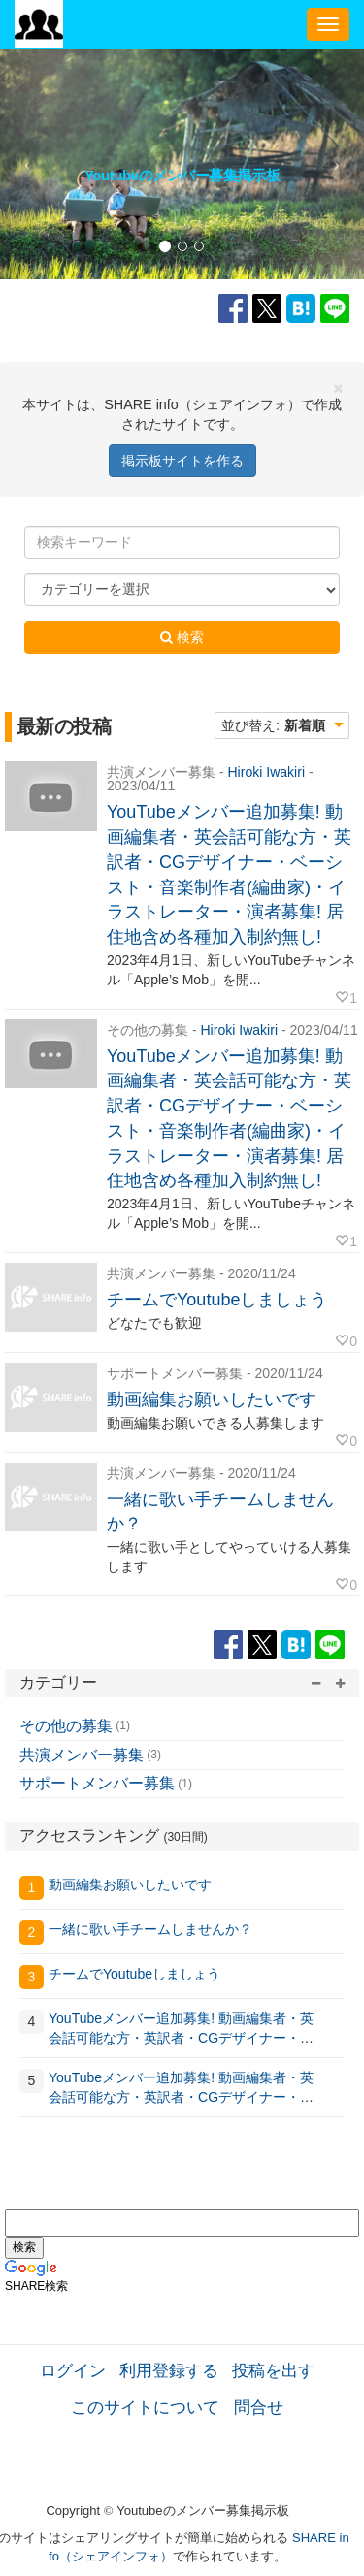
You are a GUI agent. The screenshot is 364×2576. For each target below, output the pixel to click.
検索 (182, 637)
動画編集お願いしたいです (211, 1399)
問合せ (258, 2407)
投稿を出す (273, 2370)
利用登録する (168, 2370)
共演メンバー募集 (81, 1755)
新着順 (304, 725)
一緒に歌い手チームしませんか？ (150, 1929)
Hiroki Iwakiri (266, 772)
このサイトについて (145, 2407)
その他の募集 (66, 1726)
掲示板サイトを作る (182, 460)
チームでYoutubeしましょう (217, 1299)
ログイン (73, 2370)
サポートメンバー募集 (97, 1783)
